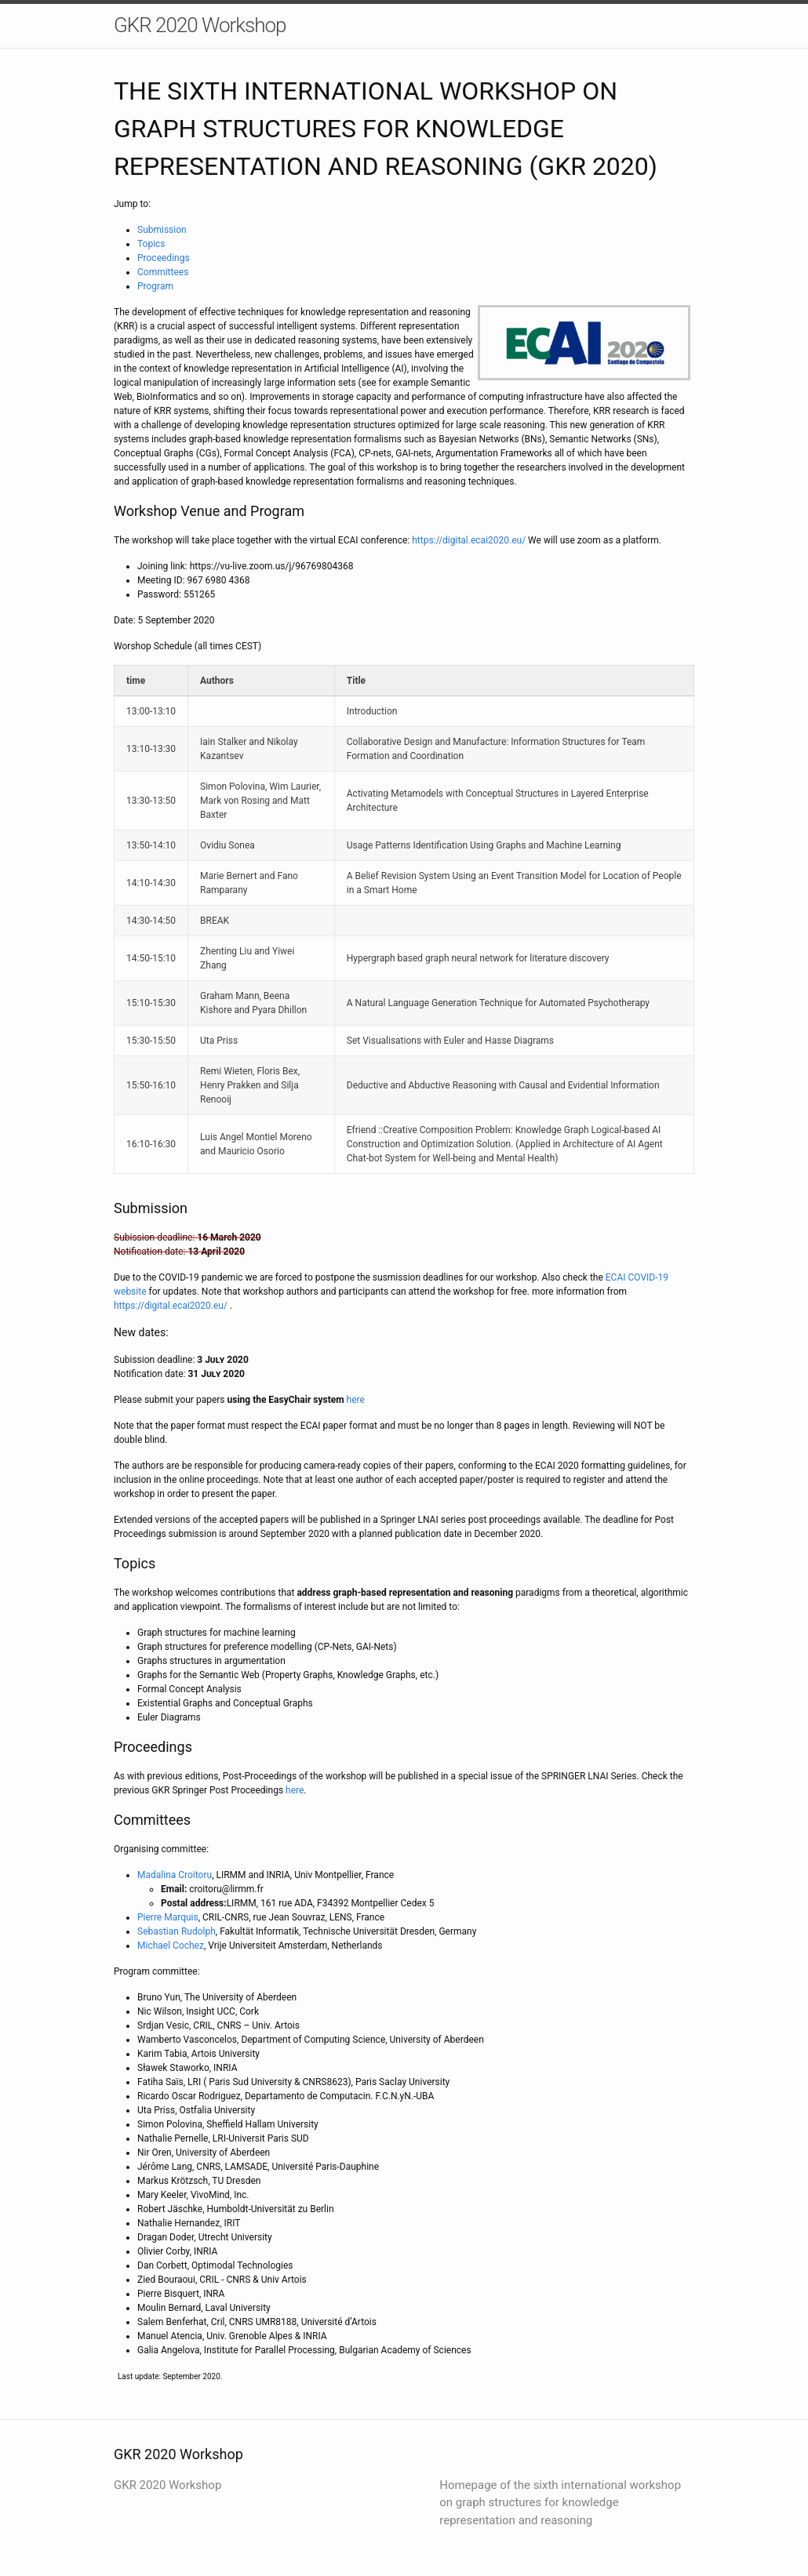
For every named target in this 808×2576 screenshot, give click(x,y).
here (356, 1399)
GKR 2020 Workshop (200, 25)
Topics (151, 243)
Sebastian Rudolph (176, 1931)
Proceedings (163, 258)
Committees (162, 272)
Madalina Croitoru (174, 1874)
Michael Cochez (170, 1945)
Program (155, 286)
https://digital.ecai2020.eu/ (469, 540)
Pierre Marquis (167, 1917)
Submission (162, 229)
